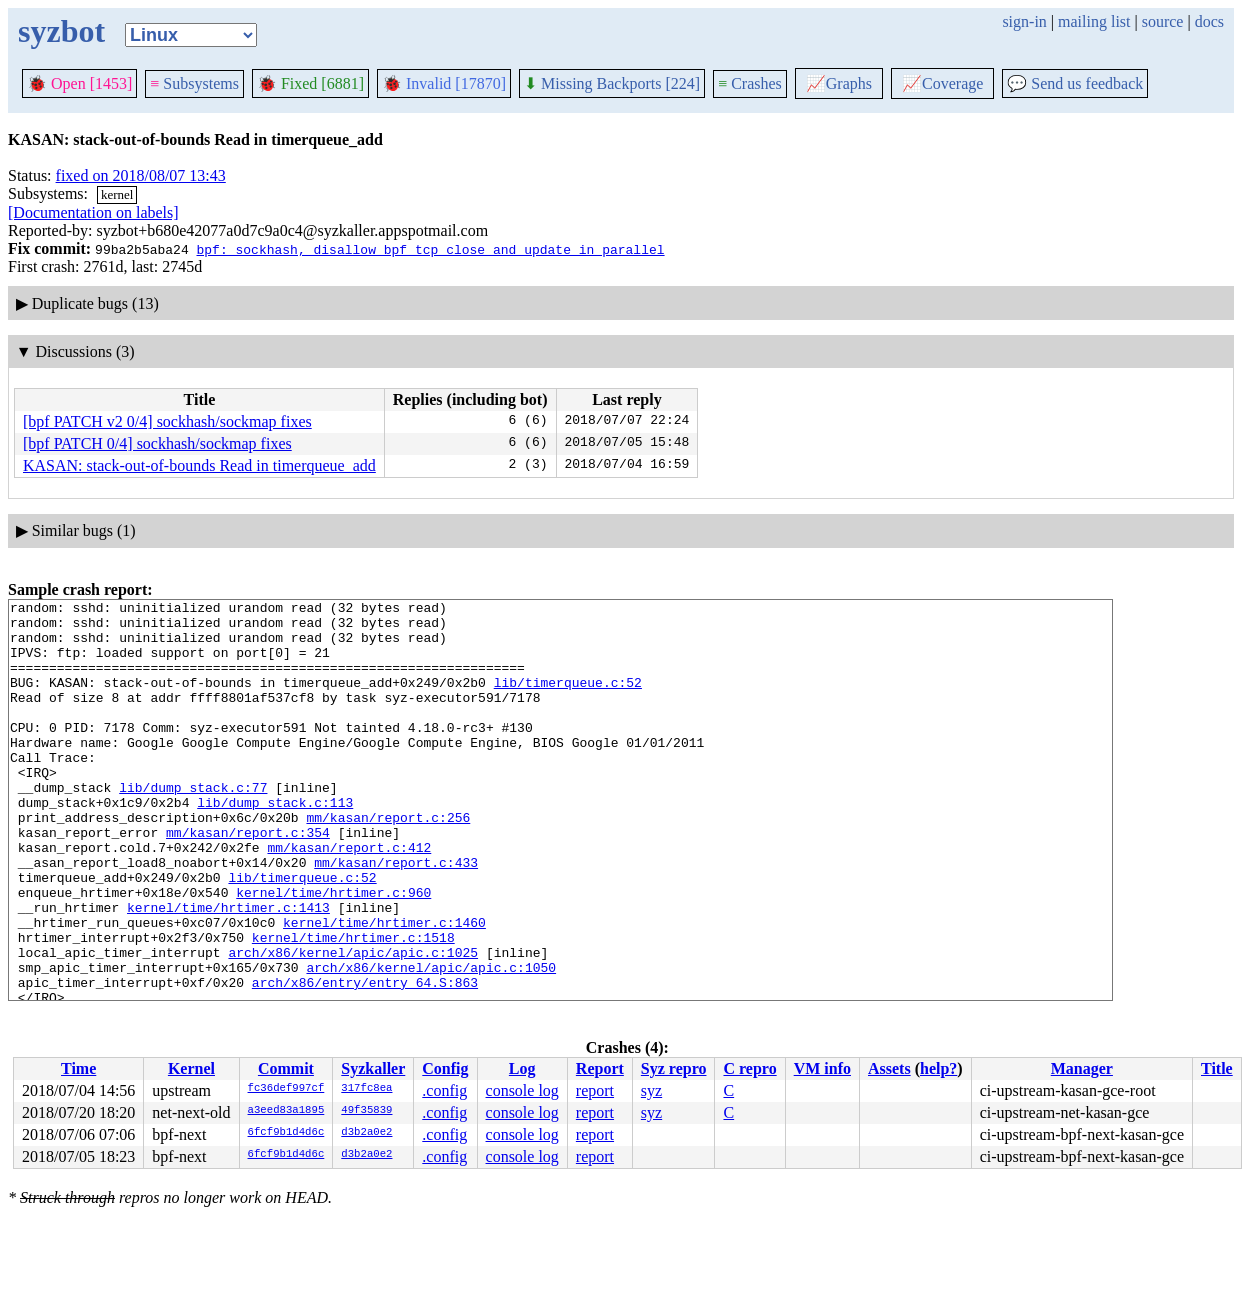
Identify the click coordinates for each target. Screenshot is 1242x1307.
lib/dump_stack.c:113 (275, 844)
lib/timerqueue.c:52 (568, 700)
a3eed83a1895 (286, 1111)
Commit (286, 1068)
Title (1217, 1068)
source (1163, 21)
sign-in (1024, 21)
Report (600, 1068)
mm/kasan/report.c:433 (396, 916)
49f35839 (366, 1111)
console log (522, 1090)
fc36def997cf (286, 1089)
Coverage (942, 83)
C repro (749, 1068)
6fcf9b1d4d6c (286, 1133)
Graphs (839, 83)
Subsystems (194, 83)
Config (445, 1068)
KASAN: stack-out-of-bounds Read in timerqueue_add (199, 465)
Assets (889, 1068)
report (595, 1090)
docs (1209, 21)
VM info (822, 1068)
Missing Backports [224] (612, 83)
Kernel (191, 1068)
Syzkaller (373, 1068)
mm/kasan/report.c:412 (349, 898)
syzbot (61, 31)
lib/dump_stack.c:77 (193, 826)
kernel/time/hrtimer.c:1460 (384, 988)
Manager (1082, 1068)
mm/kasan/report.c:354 (248, 880)
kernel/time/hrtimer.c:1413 (228, 970)
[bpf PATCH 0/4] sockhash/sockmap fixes (157, 443)
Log (522, 1068)
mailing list (1094, 21)
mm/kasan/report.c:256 (388, 862)
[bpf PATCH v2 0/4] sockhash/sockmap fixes (167, 421)
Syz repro (674, 1068)
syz (651, 1090)
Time (78, 1068)
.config (444, 1090)
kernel (117, 194)
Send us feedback (1075, 83)
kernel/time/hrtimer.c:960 (333, 952)
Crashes (750, 83)
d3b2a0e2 (366, 1133)
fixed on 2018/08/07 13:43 (141, 175)
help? (938, 1068)
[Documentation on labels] (93, 212)
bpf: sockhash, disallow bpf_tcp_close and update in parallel (430, 249)
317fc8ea (366, 1089)
